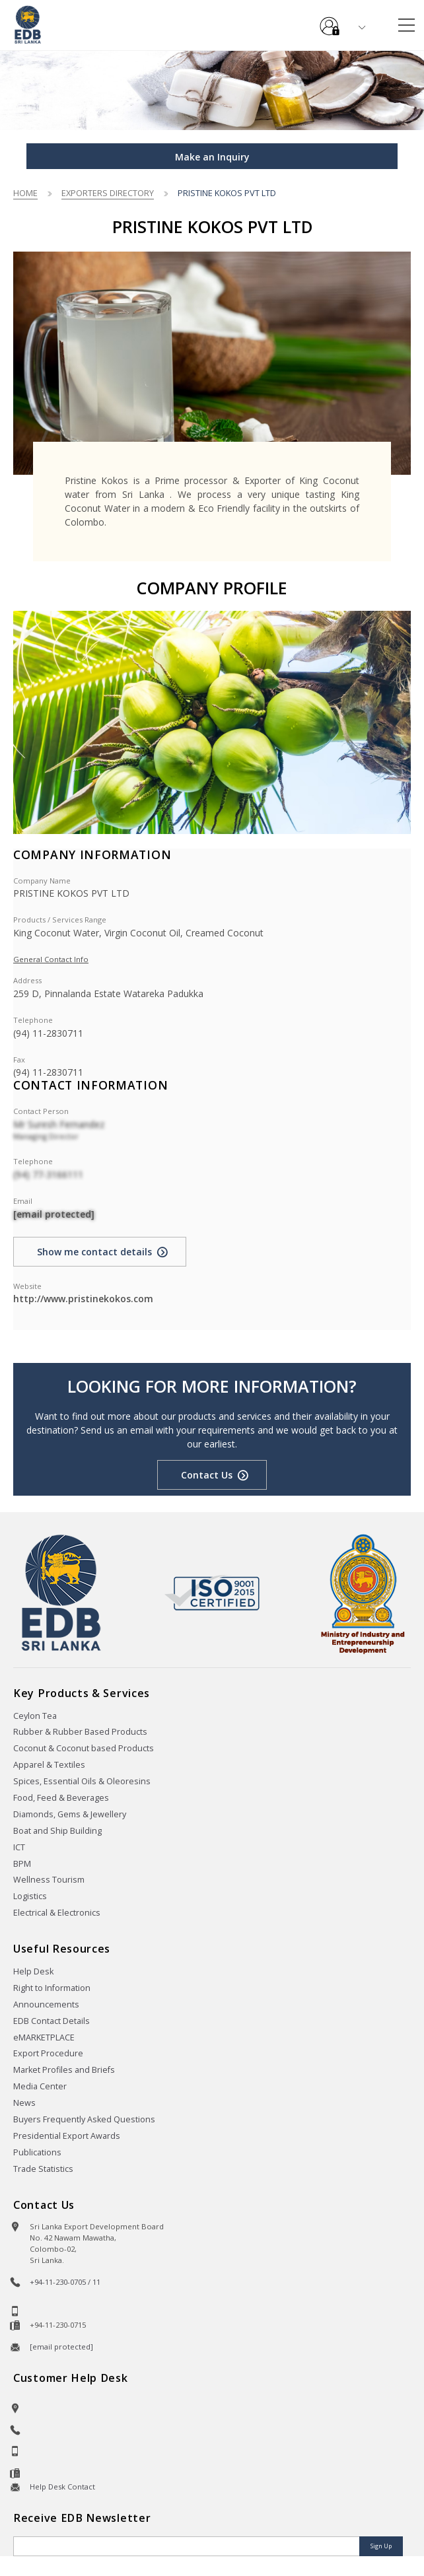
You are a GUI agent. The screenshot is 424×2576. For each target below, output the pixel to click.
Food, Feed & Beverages (61, 1797)
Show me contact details (94, 1251)
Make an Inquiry (212, 157)
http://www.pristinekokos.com (83, 1298)
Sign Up (381, 2546)
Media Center (40, 2086)
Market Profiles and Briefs (64, 2069)
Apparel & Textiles (49, 1764)
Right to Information (51, 1988)
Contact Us (206, 1475)
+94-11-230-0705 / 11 (65, 2282)
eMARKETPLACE (44, 2037)
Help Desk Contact (62, 2486)
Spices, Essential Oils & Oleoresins (82, 1781)
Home (25, 193)
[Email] (187, 2546)
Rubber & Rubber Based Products (80, 1731)
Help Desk (33, 1971)
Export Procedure (48, 2053)
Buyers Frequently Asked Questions (84, 2119)
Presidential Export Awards (66, 2135)
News (24, 2102)
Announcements (46, 2004)
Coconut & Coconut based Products (83, 1748)
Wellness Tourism (49, 1879)
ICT (19, 1847)
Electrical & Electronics (56, 1912)
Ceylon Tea (35, 1716)
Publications (37, 2152)
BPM (22, 1863)
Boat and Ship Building (57, 1830)
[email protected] (53, 1214)
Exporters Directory (107, 193)
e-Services (329, 21)
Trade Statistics (43, 2169)
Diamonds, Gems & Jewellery (69, 1814)
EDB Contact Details (51, 2021)
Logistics (30, 1896)
